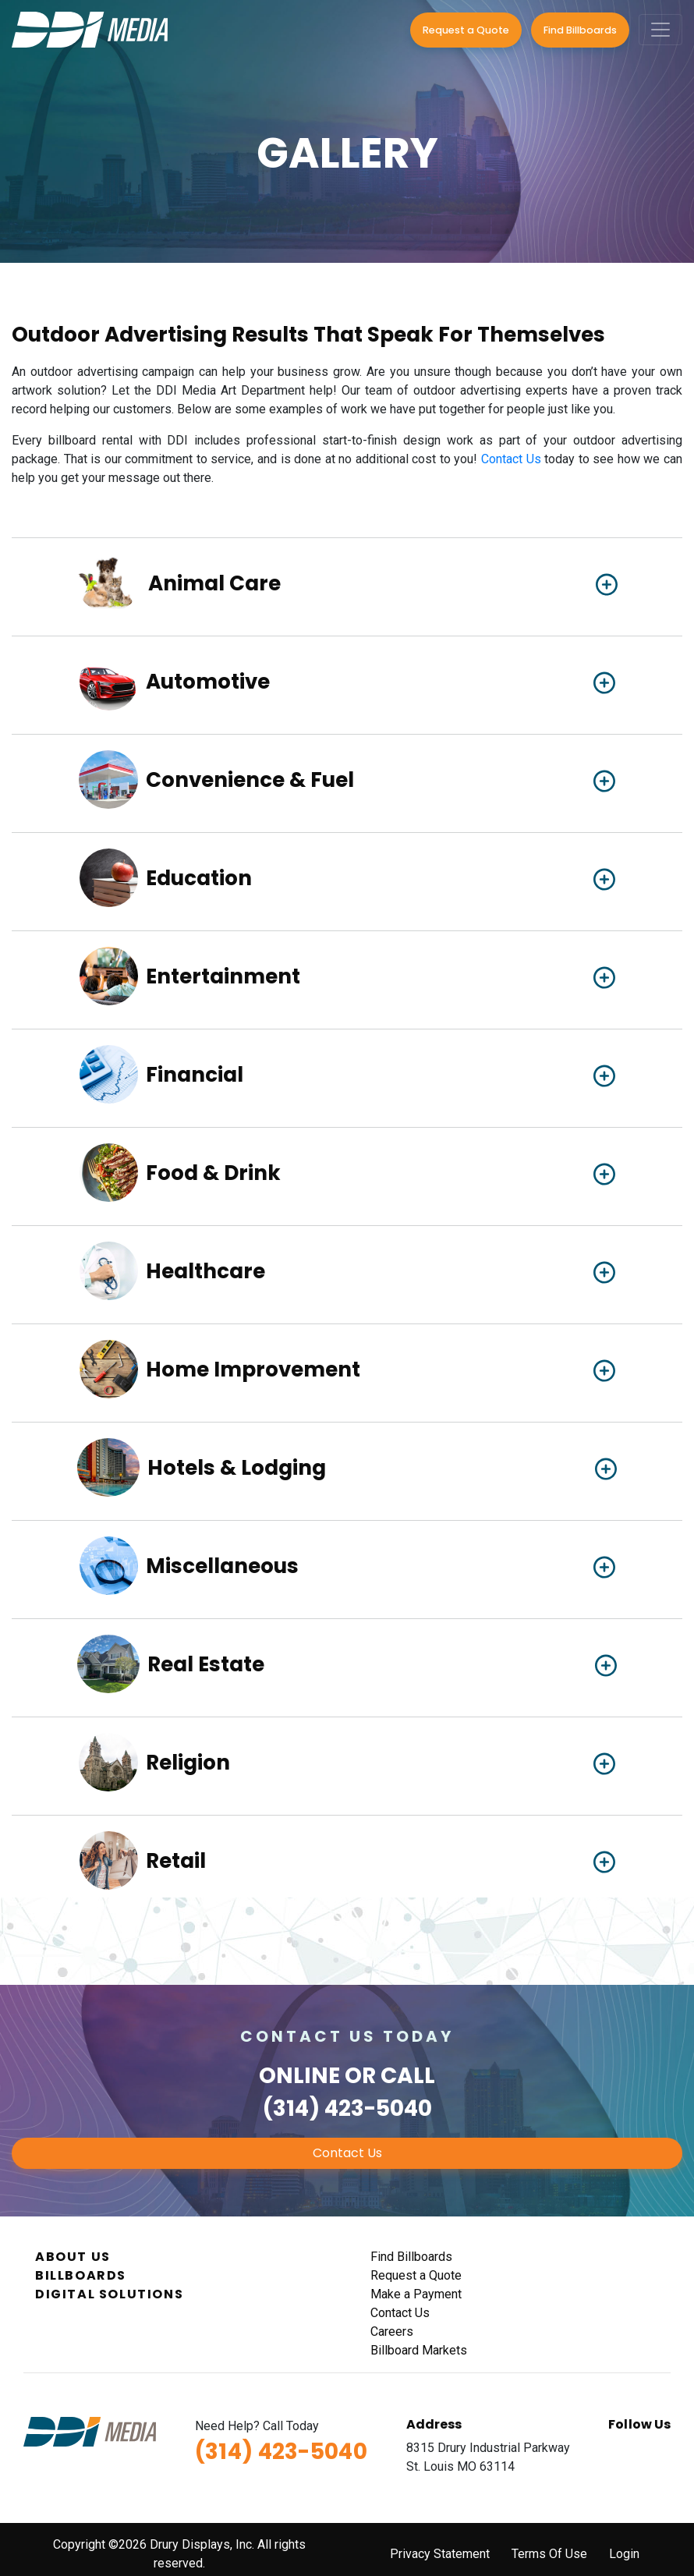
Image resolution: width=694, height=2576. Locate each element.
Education (199, 878)
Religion (188, 1763)
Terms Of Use (549, 2553)
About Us (73, 2257)
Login (624, 2553)
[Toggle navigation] (660, 29)
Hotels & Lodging (236, 1468)
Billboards (80, 2275)
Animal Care (214, 584)
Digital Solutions (109, 2294)
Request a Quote (466, 30)
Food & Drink (213, 1173)
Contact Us (511, 459)
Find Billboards (580, 30)
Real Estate (205, 1665)
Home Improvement (253, 1370)
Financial (194, 1075)
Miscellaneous (222, 1566)
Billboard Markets (418, 2350)
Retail (176, 1861)
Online (299, 2075)
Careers (391, 2331)
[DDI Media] (90, 28)
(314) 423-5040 (347, 2108)
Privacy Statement (440, 2553)
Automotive (208, 682)
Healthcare (205, 1271)
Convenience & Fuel (250, 780)
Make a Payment (416, 2294)
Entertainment (223, 977)
